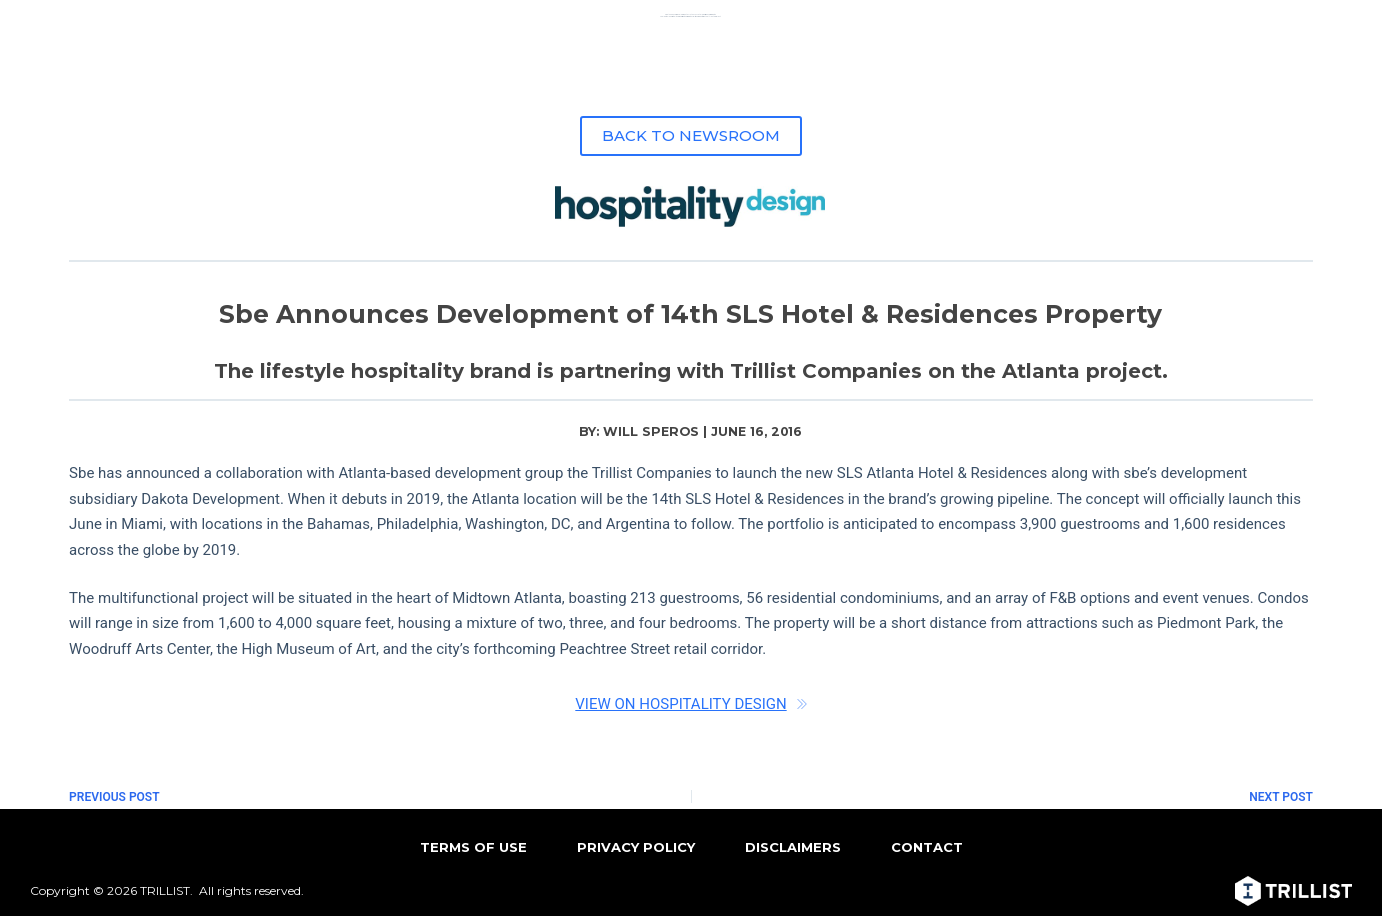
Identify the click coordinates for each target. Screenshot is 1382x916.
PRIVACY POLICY (636, 847)
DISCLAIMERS (793, 847)
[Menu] (1339, 25)
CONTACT (927, 847)
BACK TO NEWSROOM (691, 135)
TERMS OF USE (473, 847)
